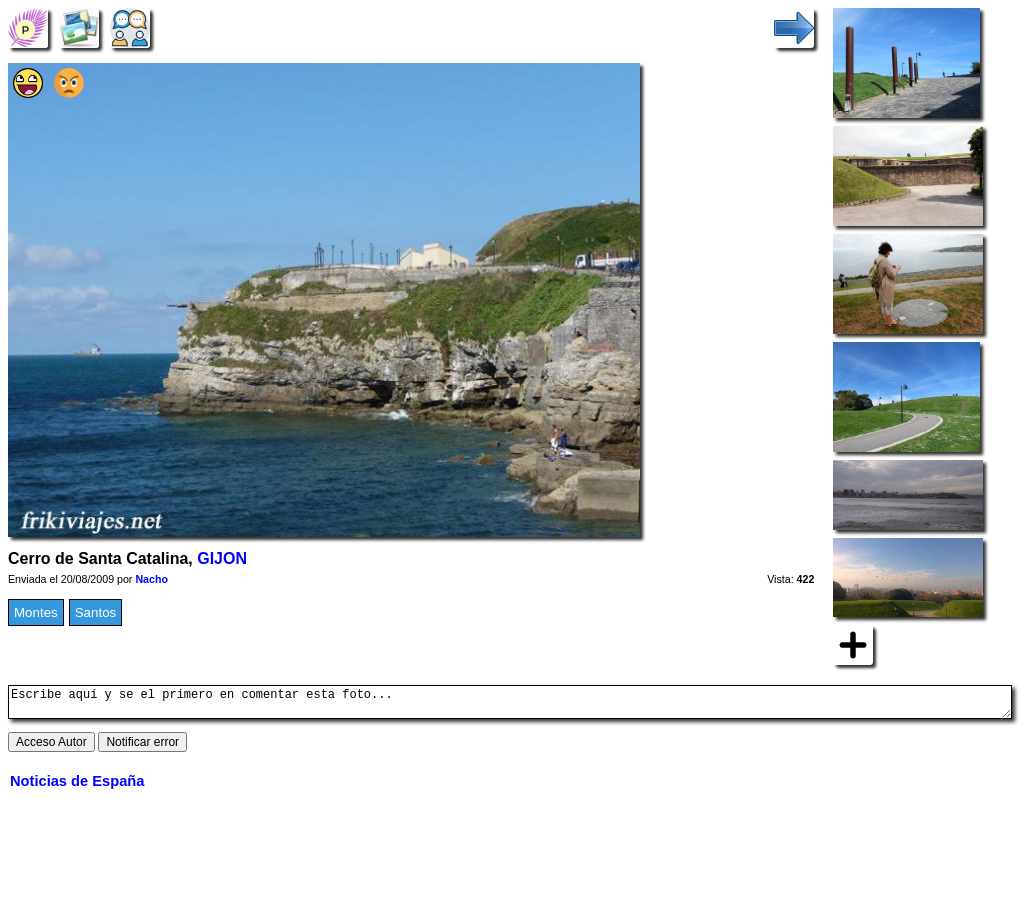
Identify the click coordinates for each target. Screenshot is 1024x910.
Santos (96, 612)
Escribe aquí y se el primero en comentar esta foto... (510, 705)
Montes (36, 612)
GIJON (222, 558)
